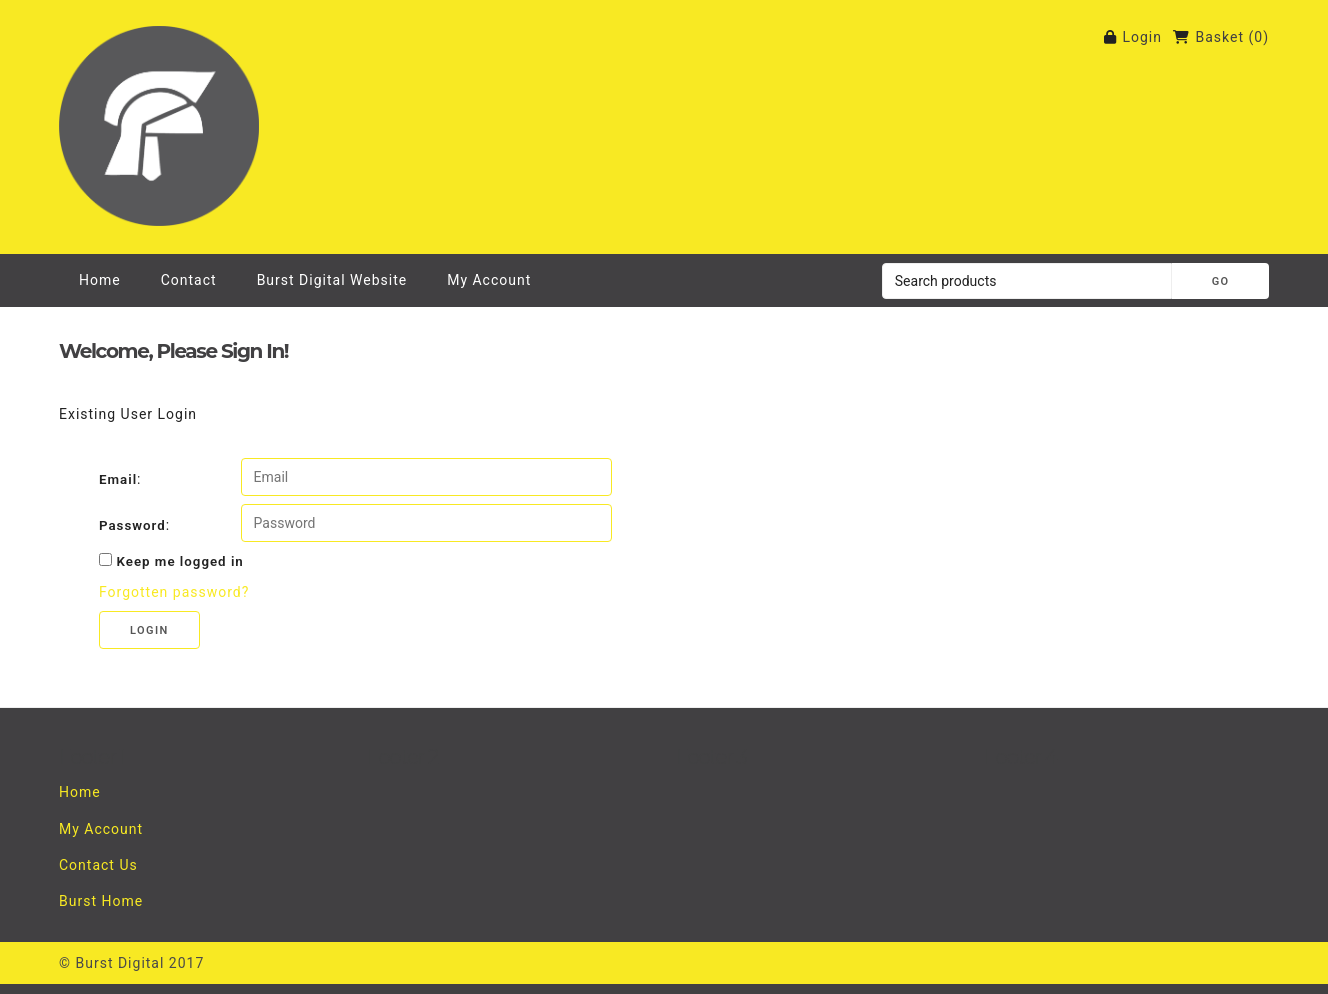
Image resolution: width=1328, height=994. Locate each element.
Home (100, 280)
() (1258, 37)
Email (118, 479)
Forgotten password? (174, 592)
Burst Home (101, 901)
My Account (489, 280)
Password (132, 525)
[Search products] (1027, 281)
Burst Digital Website (332, 280)
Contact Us (98, 865)
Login (1142, 37)
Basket (1219, 37)
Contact (189, 280)
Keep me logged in (179, 561)
